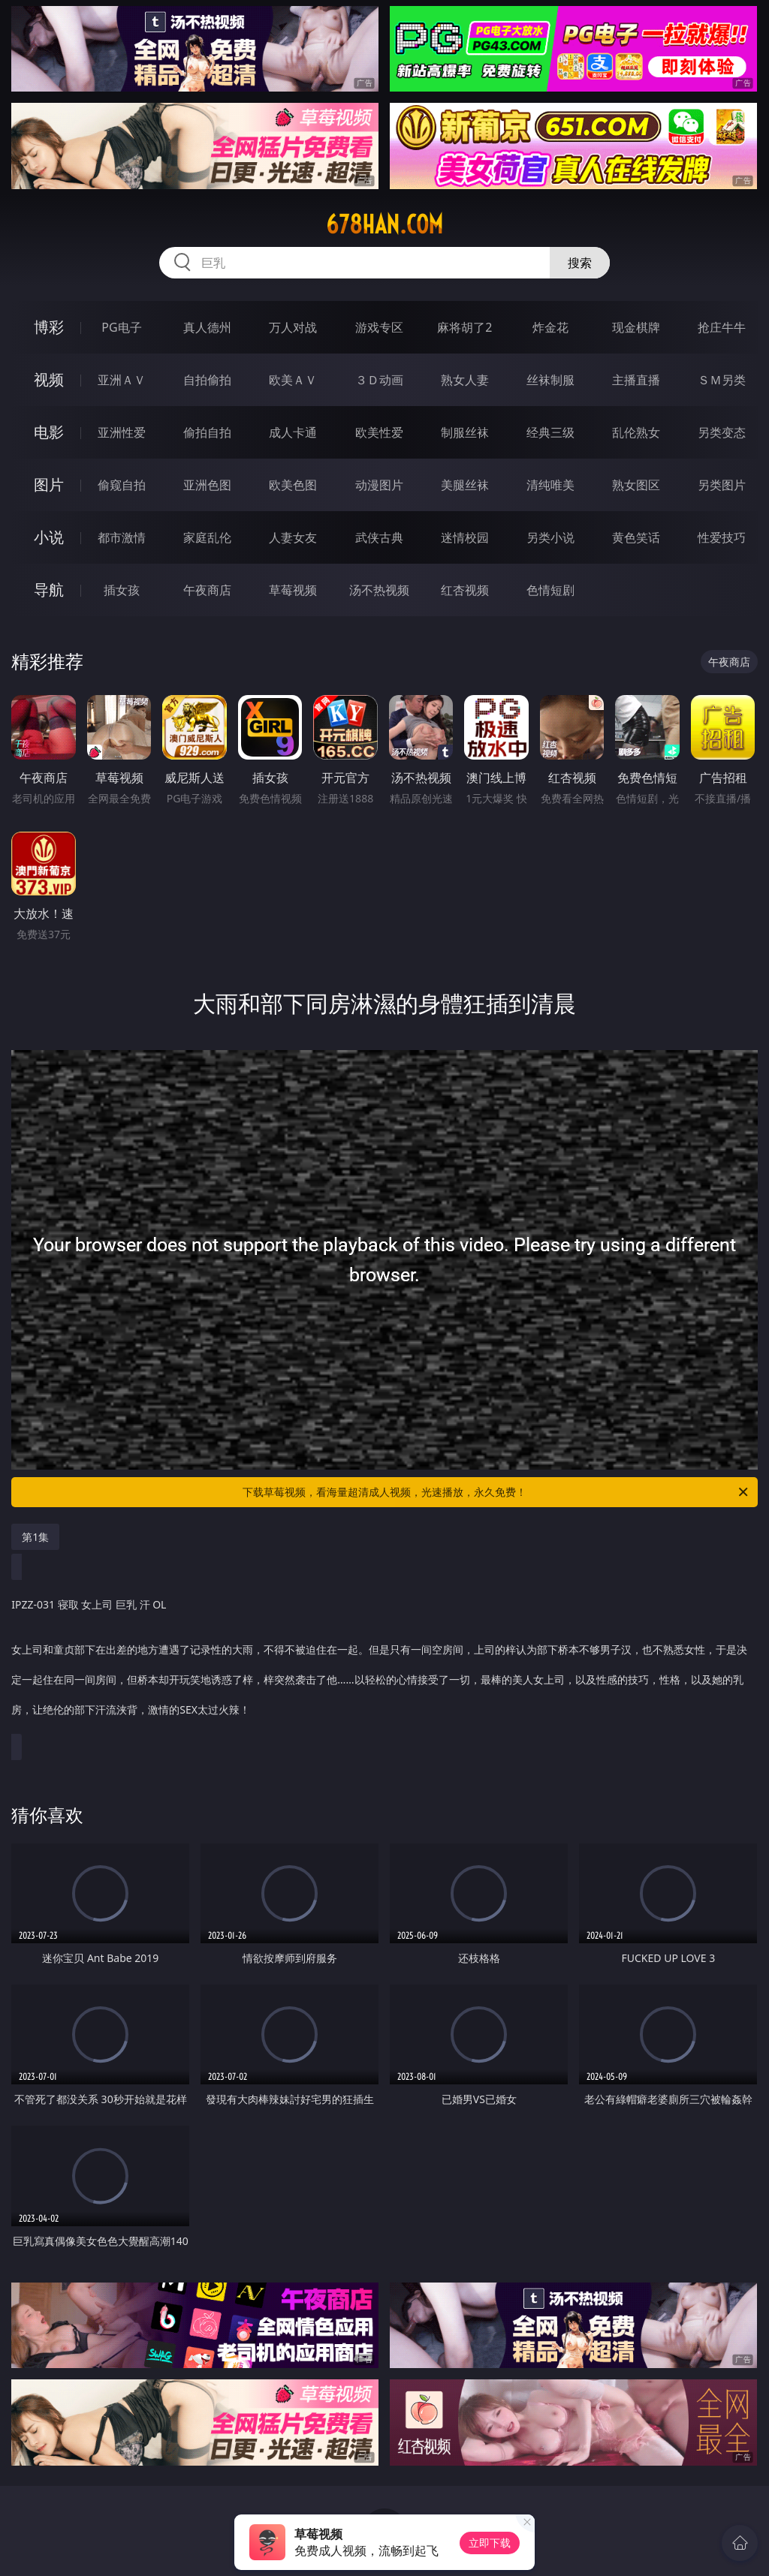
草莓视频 (293, 590)
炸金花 (550, 327)
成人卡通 (293, 432)
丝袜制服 (550, 380)
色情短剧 (550, 590)
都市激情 (122, 537)
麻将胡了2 (464, 327)
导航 (49, 589)
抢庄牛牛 (722, 327)
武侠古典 (379, 537)
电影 (49, 432)
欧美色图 (293, 485)
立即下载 (490, 2542)
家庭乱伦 (207, 537)
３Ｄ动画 (379, 380)
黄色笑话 (636, 537)
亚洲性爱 (122, 432)
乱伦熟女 (636, 432)
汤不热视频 (379, 590)
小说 (49, 537)
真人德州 (207, 327)
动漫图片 (379, 485)
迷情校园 (465, 537)
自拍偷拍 (207, 380)
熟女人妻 (465, 380)
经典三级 (550, 432)
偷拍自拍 (207, 432)
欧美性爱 (379, 432)
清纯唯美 (550, 485)
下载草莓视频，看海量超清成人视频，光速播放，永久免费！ (496, 1492)
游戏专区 (379, 327)
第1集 (35, 1537)
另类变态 (722, 432)
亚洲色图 (207, 485)
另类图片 (722, 485)
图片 (49, 484)
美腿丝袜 (465, 485)
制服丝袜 (465, 432)
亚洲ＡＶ (122, 380)
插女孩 (122, 590)
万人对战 (293, 327)
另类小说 (550, 537)
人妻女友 (293, 537)
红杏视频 (465, 590)
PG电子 (121, 327)
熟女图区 (636, 485)
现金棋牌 (636, 327)
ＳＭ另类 (722, 380)
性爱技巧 (722, 537)
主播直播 (636, 380)
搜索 (580, 262)
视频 (49, 379)
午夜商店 (207, 590)
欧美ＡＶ (293, 380)
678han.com (384, 224)
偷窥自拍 (122, 485)
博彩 (49, 327)
